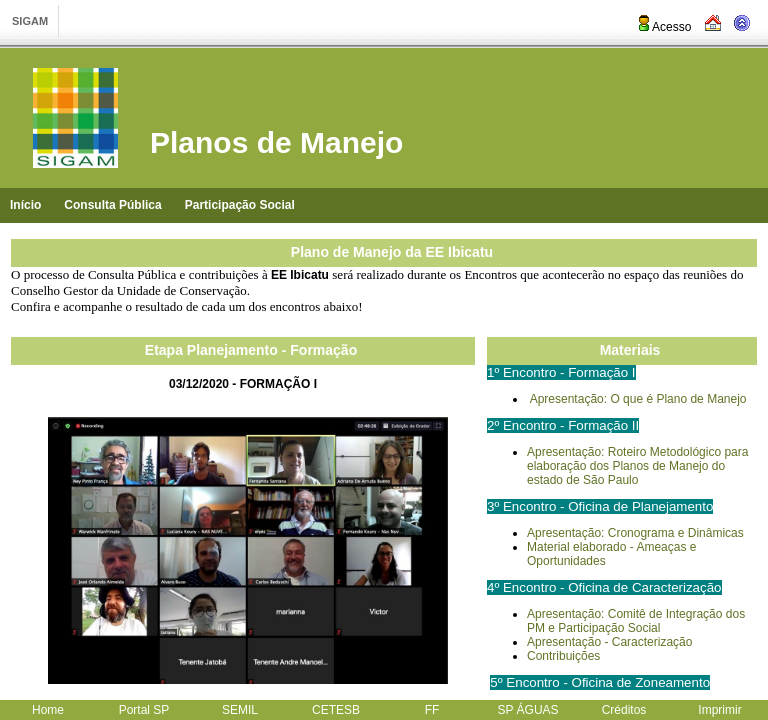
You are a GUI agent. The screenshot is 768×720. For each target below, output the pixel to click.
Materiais (630, 350)
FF (432, 710)
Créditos (624, 710)
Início (25, 205)
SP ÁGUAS (527, 710)
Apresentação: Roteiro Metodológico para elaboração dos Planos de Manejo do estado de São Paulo (637, 466)
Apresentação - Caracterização (609, 642)
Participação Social (240, 205)
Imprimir (719, 710)
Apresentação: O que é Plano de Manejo (638, 399)
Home (48, 710)
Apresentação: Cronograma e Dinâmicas (635, 533)
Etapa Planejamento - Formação (251, 350)
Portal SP (144, 710)
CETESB (336, 710)
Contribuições (563, 656)
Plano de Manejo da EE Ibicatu (392, 252)
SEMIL (240, 710)
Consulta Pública (112, 205)
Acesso (663, 27)
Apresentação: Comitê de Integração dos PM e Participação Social (636, 621)
